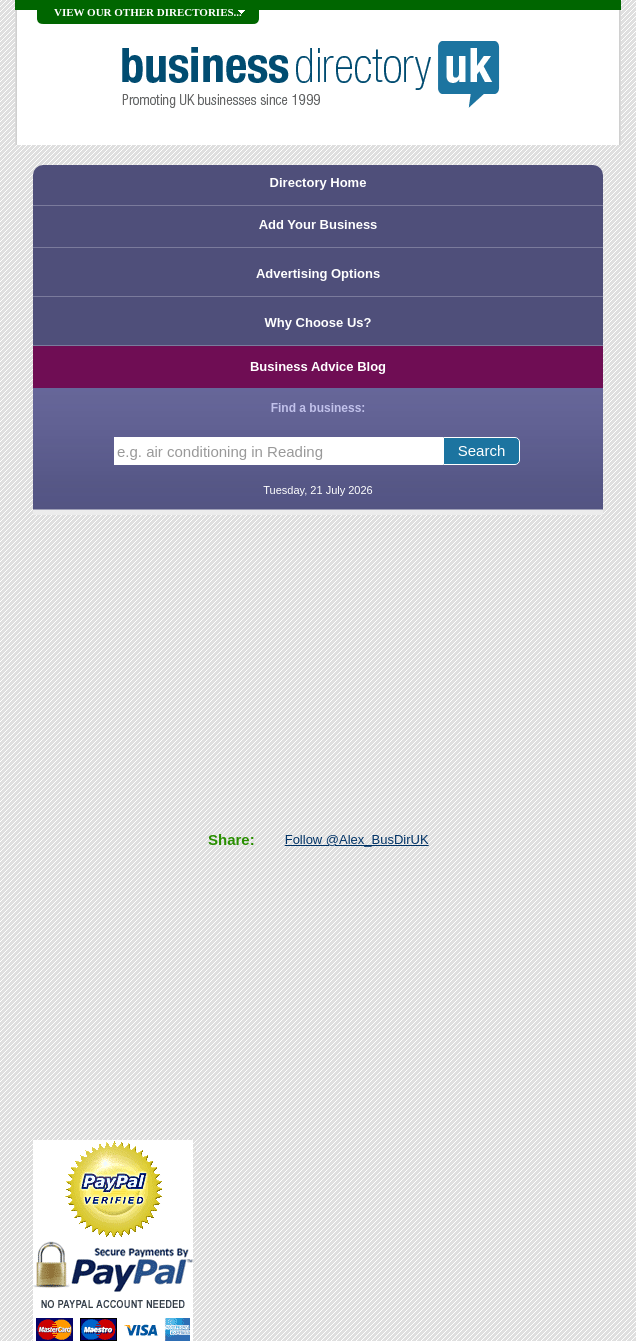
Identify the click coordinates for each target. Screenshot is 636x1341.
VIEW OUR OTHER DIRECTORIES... (148, 12)
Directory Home (318, 182)
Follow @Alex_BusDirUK (357, 839)
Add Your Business (318, 224)
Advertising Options (318, 273)
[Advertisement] (113, 825)
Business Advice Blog (318, 366)
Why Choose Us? (318, 322)
